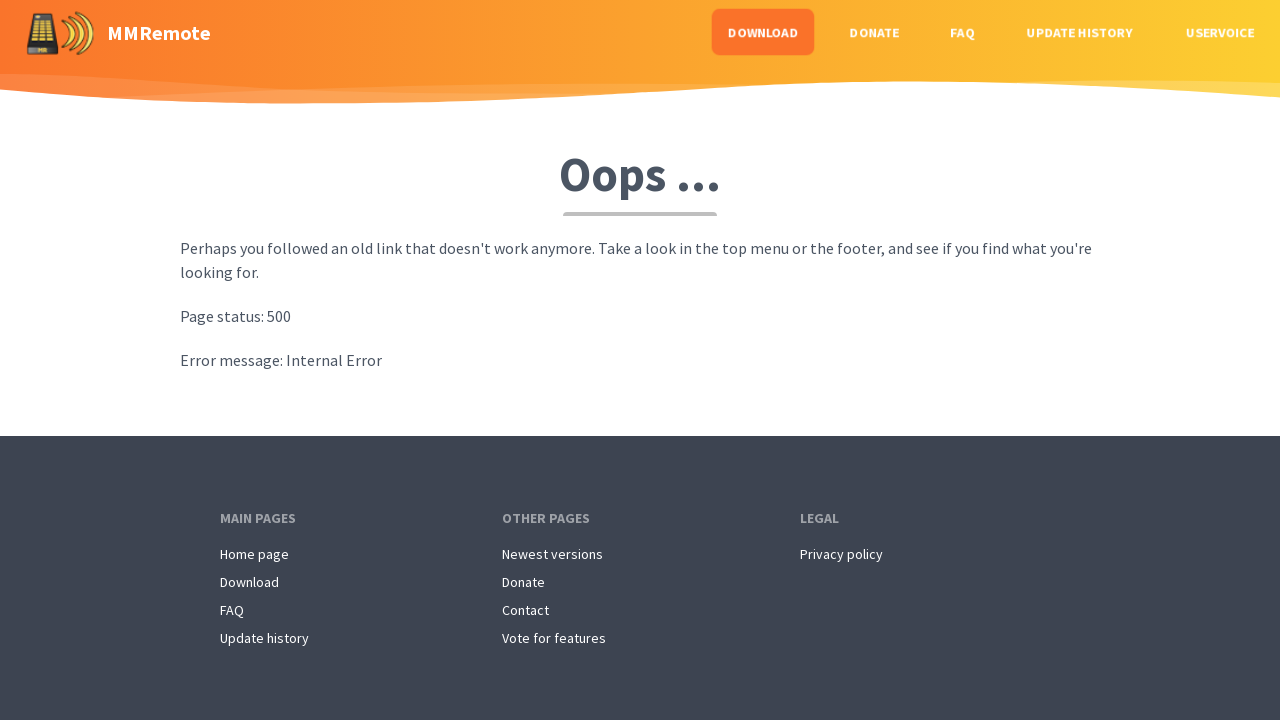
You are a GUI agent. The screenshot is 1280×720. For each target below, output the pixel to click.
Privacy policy (841, 554)
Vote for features (554, 638)
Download (763, 32)
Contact (525, 610)
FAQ (962, 32)
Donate (874, 32)
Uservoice (1220, 32)
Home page (254, 554)
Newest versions (552, 554)
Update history (1080, 32)
